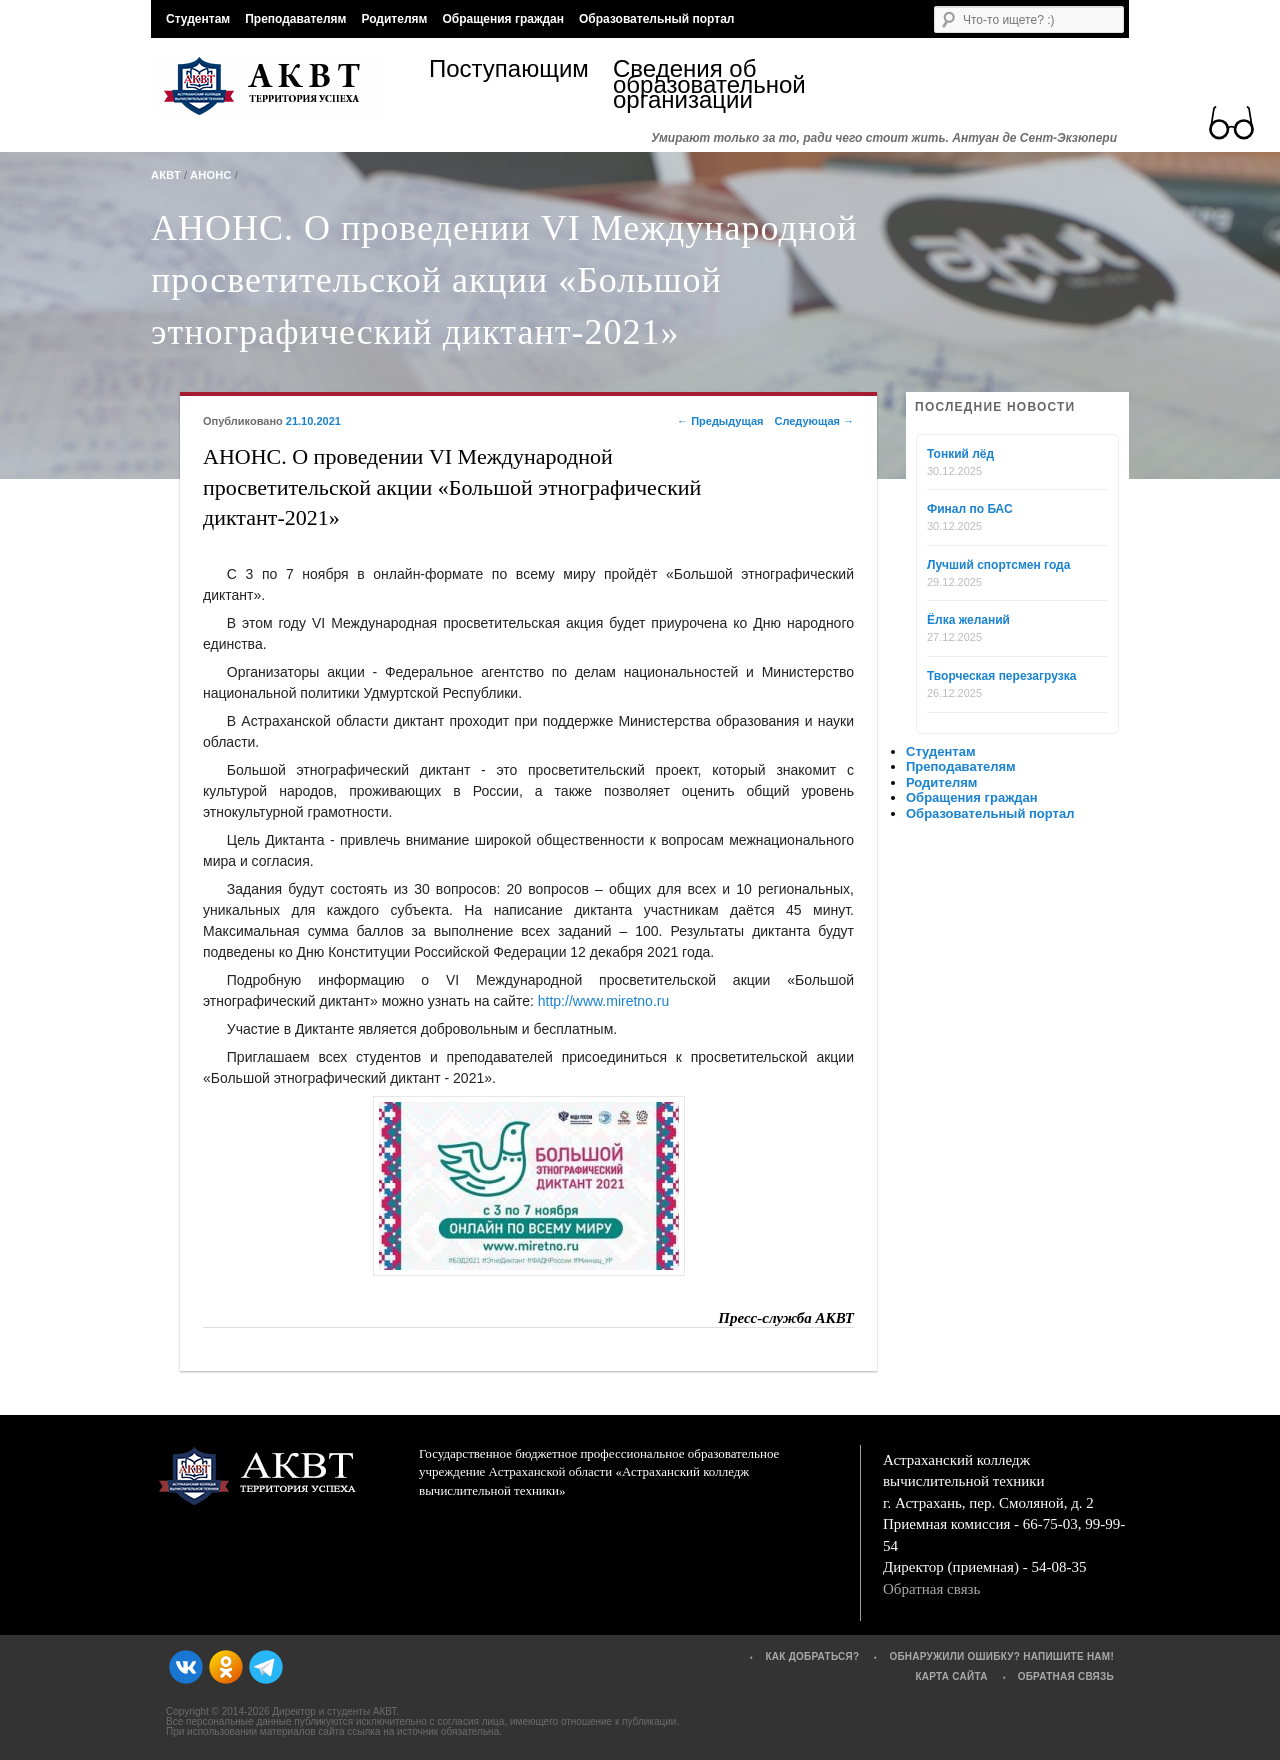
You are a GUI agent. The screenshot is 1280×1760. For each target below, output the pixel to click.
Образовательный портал (656, 19)
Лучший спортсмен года (998, 565)
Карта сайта (951, 1676)
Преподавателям (295, 19)
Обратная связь (931, 1589)
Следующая (814, 421)
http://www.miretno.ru (604, 1001)
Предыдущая (720, 421)
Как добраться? (812, 1656)
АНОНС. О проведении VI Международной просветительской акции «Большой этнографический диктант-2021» (504, 280)
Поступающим (509, 71)
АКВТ (166, 175)
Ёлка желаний (968, 620)
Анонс (211, 175)
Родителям (394, 19)
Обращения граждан (503, 19)
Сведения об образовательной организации (705, 84)
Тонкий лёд (960, 454)
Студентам (198, 19)
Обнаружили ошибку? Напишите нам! (1001, 1656)
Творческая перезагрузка (1001, 676)
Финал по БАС (970, 509)
